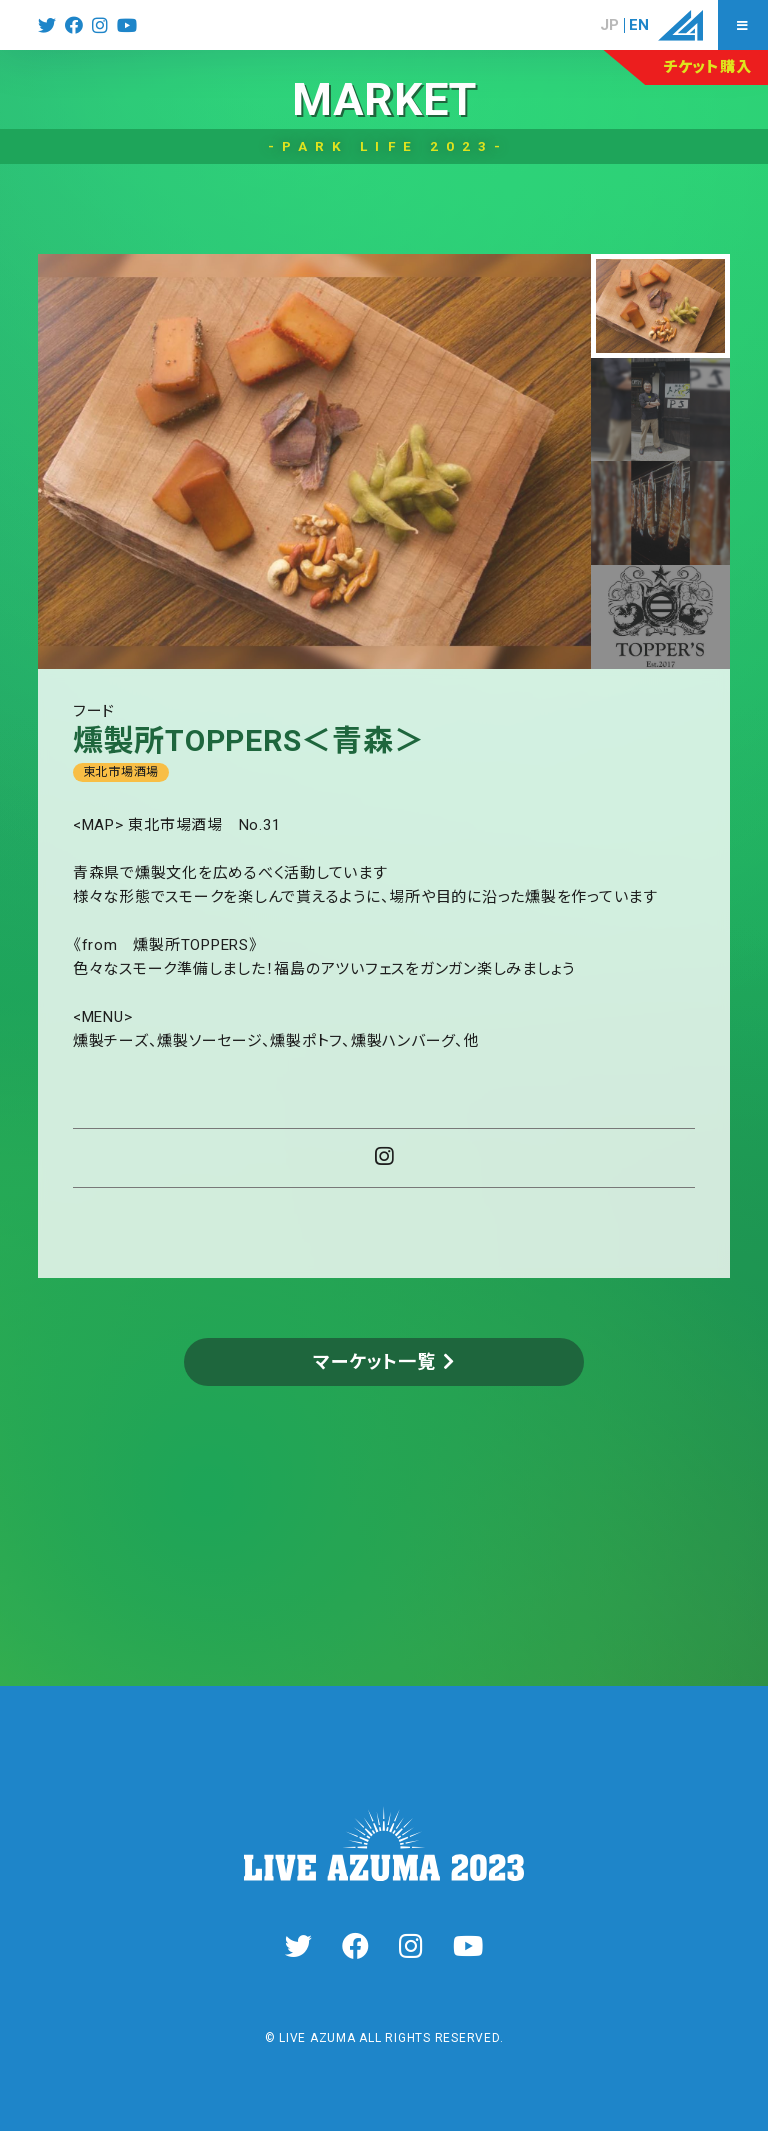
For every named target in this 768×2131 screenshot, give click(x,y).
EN (639, 25)
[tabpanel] (314, 461)
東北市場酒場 (121, 772)
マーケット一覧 (374, 1361)
